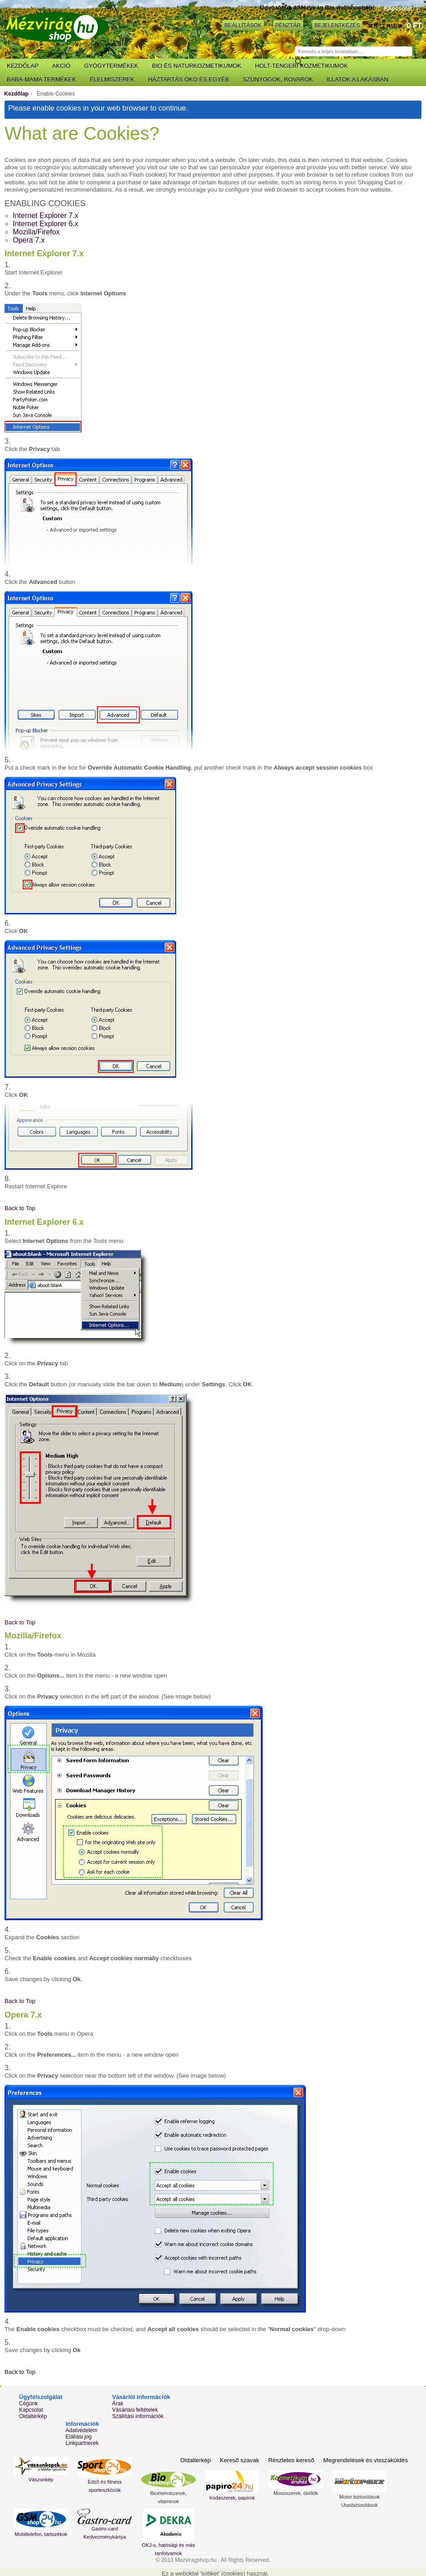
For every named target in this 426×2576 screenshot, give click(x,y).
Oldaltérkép (33, 2416)
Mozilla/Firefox (36, 232)
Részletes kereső (292, 2460)
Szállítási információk (137, 2416)
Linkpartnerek (82, 2443)
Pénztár (288, 25)
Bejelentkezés (337, 25)
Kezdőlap (16, 94)
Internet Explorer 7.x (45, 215)
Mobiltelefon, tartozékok (41, 2534)
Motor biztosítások (359, 2497)
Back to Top (20, 1208)
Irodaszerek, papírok (232, 2497)
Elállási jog (78, 2437)
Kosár (370, 26)
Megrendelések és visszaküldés (366, 2460)
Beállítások (242, 25)
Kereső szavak (241, 2460)
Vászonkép (41, 2479)
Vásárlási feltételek (135, 2410)
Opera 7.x (29, 240)
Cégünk (28, 2403)
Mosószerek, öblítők (296, 2493)
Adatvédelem (81, 2430)
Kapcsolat (398, 8)
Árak (117, 2403)
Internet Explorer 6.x (45, 224)
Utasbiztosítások (359, 2505)
